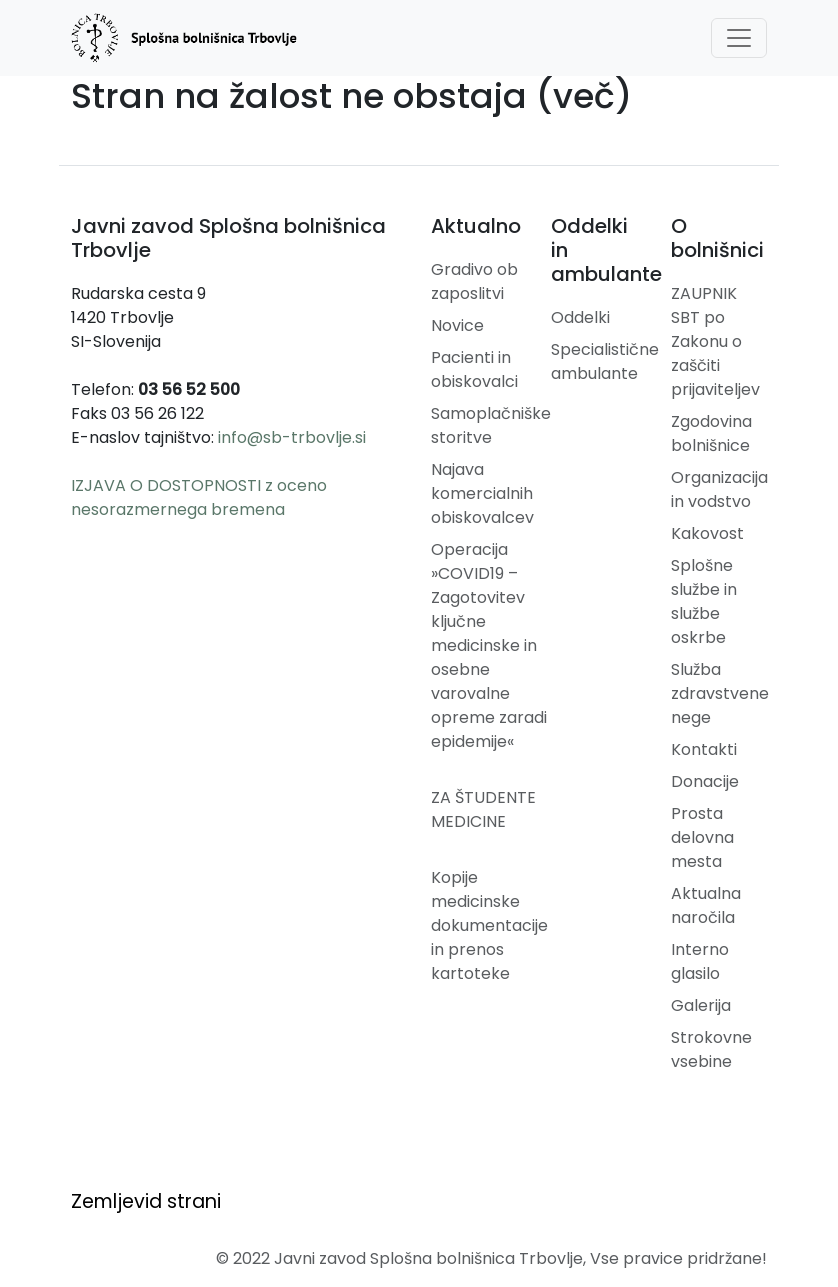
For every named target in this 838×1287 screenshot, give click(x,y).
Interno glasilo (700, 961)
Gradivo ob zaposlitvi (474, 281)
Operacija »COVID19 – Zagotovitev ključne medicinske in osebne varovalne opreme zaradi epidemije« (489, 645)
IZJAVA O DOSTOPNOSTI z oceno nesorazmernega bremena (199, 497)
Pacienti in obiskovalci (474, 369)
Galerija (701, 1005)
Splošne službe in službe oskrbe (704, 601)
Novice (457, 325)
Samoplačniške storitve (491, 425)
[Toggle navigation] (739, 38)
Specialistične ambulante (605, 361)
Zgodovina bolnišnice (711, 433)
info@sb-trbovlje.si (292, 437)
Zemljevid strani (146, 1201)
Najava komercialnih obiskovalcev (482, 493)
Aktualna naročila (706, 905)
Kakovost (707, 533)
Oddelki (580, 317)
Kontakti (704, 749)
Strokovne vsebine (711, 1049)
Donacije (705, 781)
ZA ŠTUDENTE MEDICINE (483, 809)
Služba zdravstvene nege (720, 693)
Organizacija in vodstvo (719, 489)
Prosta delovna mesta (702, 837)
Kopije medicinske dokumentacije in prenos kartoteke (489, 925)
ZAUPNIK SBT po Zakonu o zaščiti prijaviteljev (715, 341)
